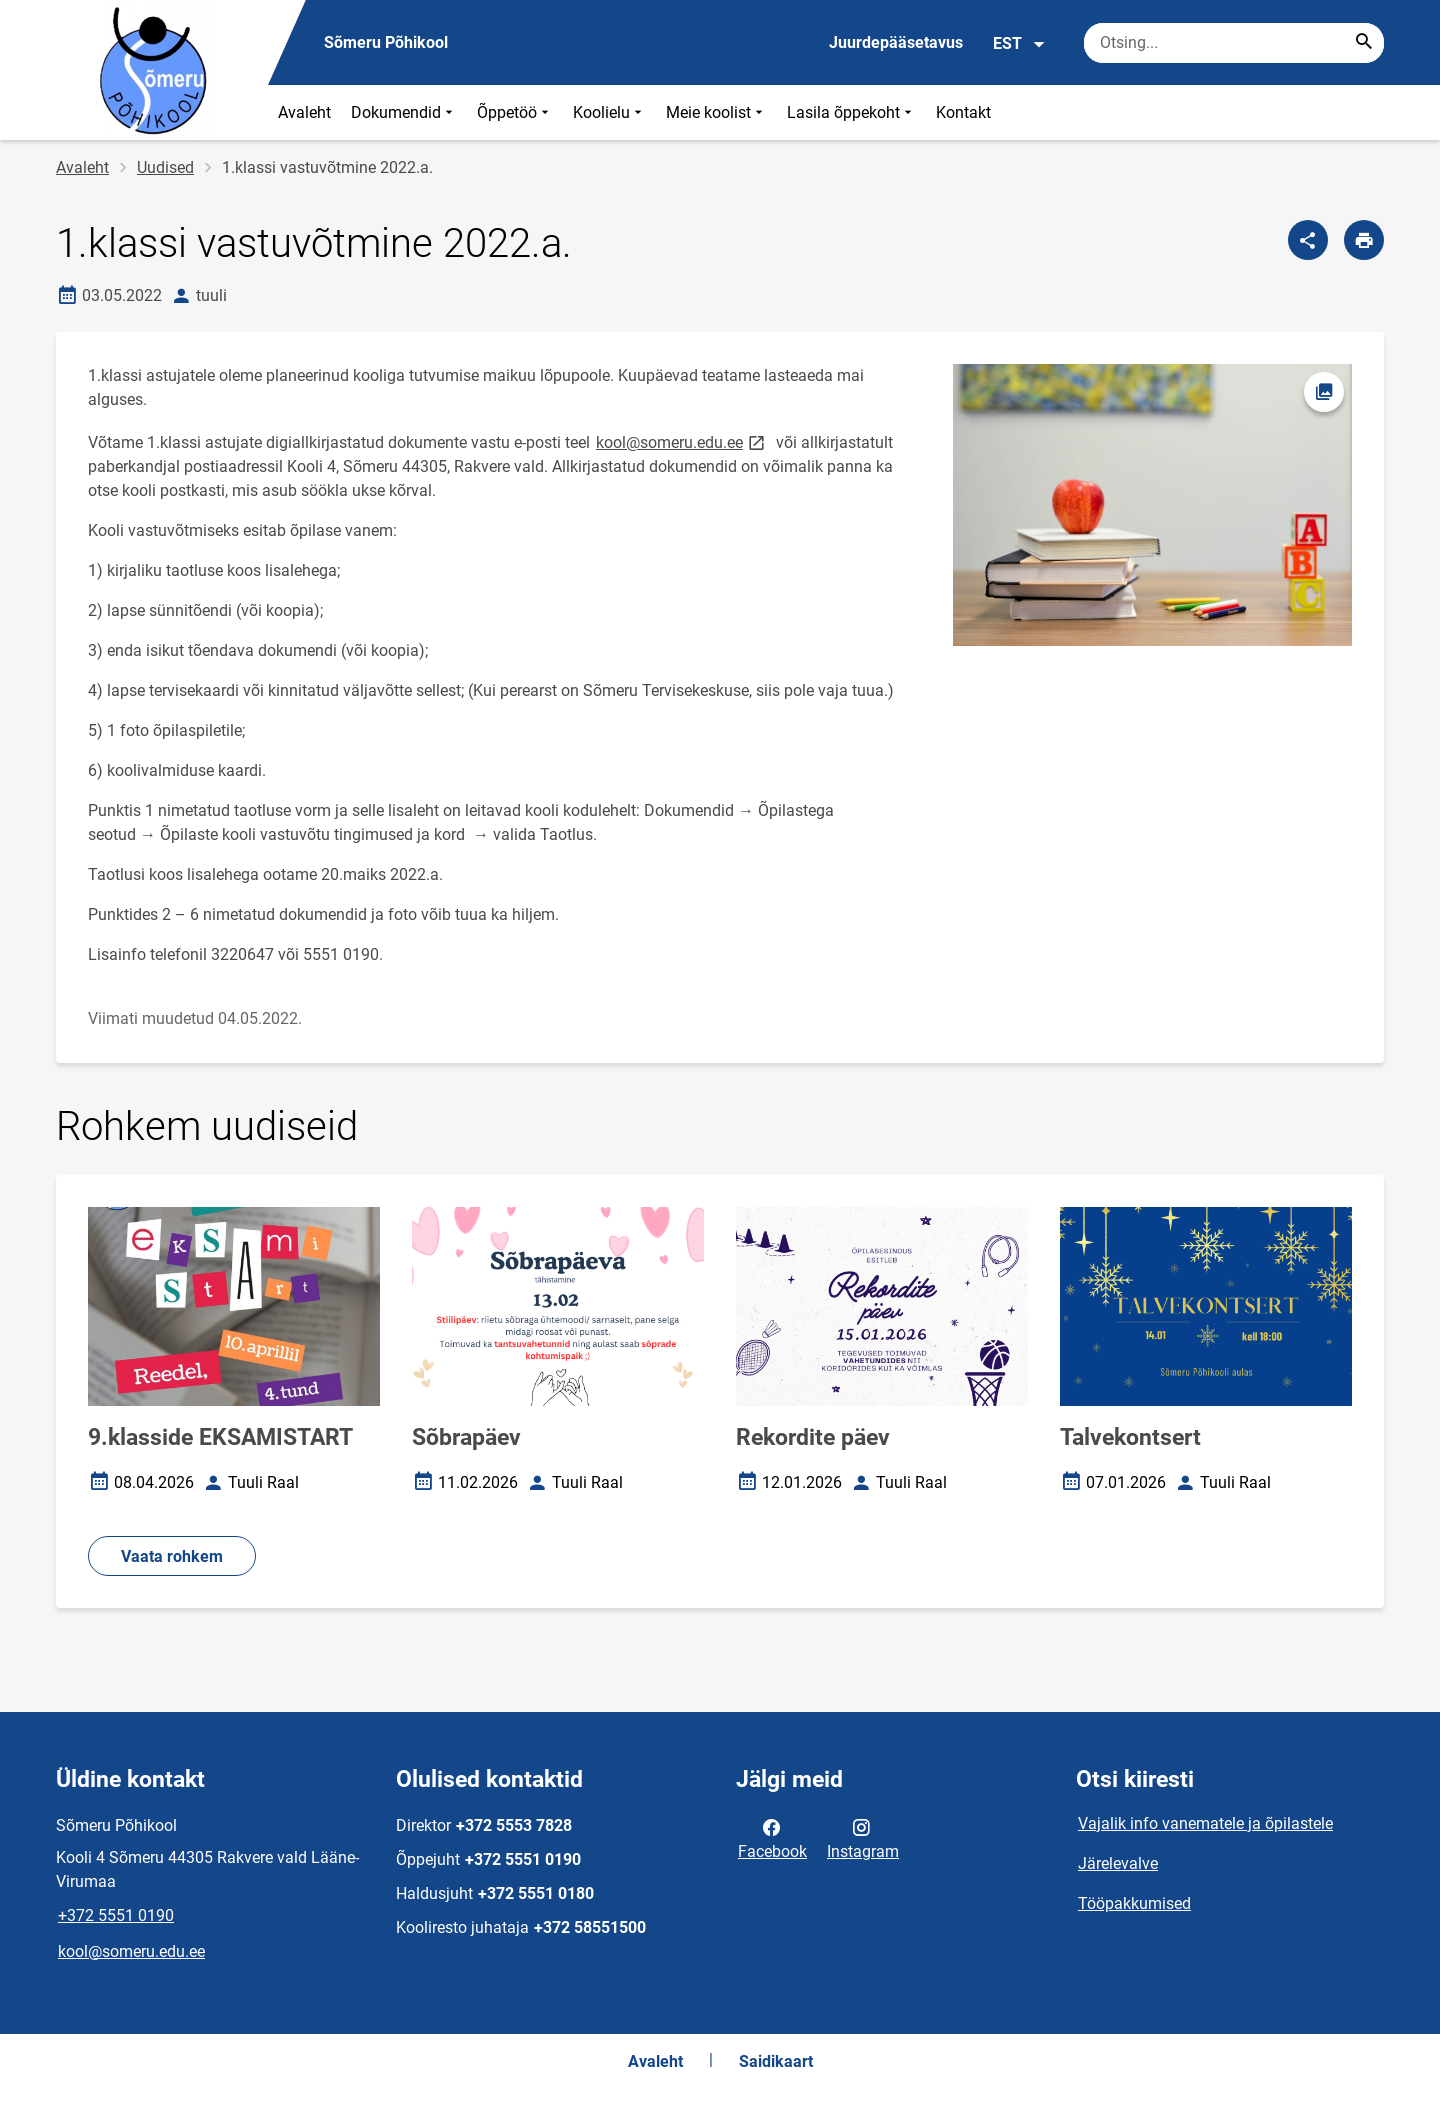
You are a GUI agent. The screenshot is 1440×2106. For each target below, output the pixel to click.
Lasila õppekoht (851, 112)
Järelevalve (1118, 1863)
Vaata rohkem (172, 1556)
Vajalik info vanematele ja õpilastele (1205, 1823)
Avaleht (304, 112)
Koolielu (609, 112)
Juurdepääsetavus (896, 42)
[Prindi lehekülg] (1364, 240)
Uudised (165, 167)
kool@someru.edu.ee (682, 441)
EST (1019, 44)
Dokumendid (404, 112)
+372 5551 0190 (116, 1915)
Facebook (772, 1838)
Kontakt (963, 112)
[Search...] (1364, 43)
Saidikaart (776, 2061)
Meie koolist (716, 112)
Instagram (863, 1838)
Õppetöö (515, 112)
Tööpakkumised (1134, 1903)
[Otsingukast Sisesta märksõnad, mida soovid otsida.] (1234, 43)
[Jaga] (1308, 240)
